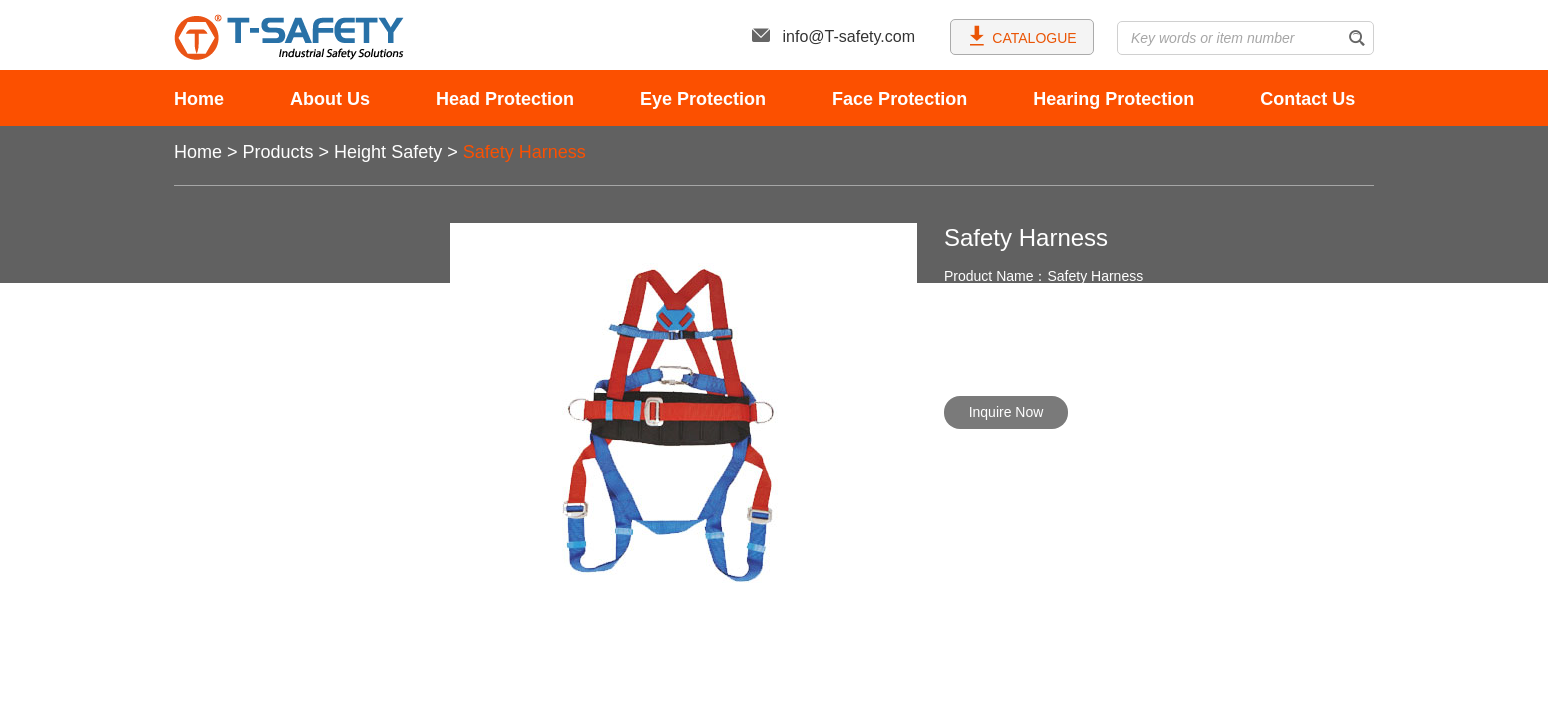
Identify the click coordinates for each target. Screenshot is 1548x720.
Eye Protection (703, 99)
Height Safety (388, 152)
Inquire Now (1006, 412)
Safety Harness (524, 152)
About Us (330, 99)
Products (278, 152)
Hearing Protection (1113, 99)
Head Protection (505, 99)
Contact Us (1307, 99)
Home (199, 99)
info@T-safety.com (833, 36)
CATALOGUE (1021, 35)
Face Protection (899, 99)
